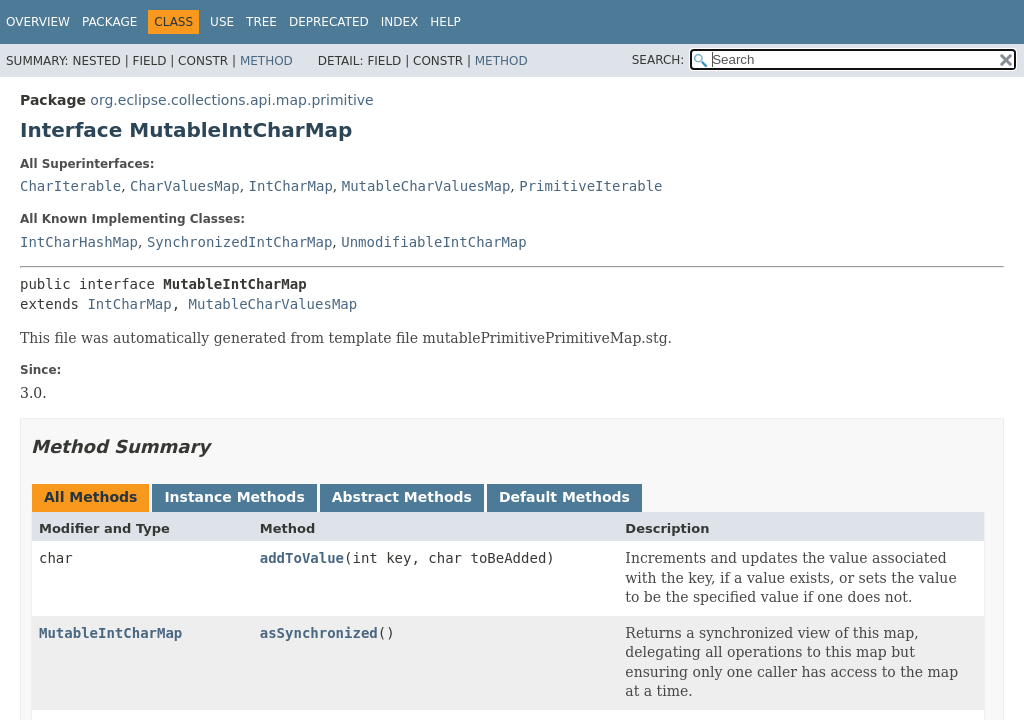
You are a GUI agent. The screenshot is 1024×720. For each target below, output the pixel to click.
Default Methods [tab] (564, 497)
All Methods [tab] (90, 497)
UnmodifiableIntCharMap (433, 242)
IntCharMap (291, 186)
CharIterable (70, 186)
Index (400, 22)
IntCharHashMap (79, 242)
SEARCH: (658, 60)
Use (222, 22)
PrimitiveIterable (590, 186)
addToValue (302, 558)
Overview (38, 22)
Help (445, 22)
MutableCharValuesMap (426, 186)
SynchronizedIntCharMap (239, 242)
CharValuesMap (185, 186)
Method (266, 61)
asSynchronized (319, 633)
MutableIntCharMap (110, 633)
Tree (261, 22)
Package (109, 22)
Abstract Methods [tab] (402, 497)
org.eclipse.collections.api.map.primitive (231, 100)
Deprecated (329, 22)
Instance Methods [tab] (234, 497)
